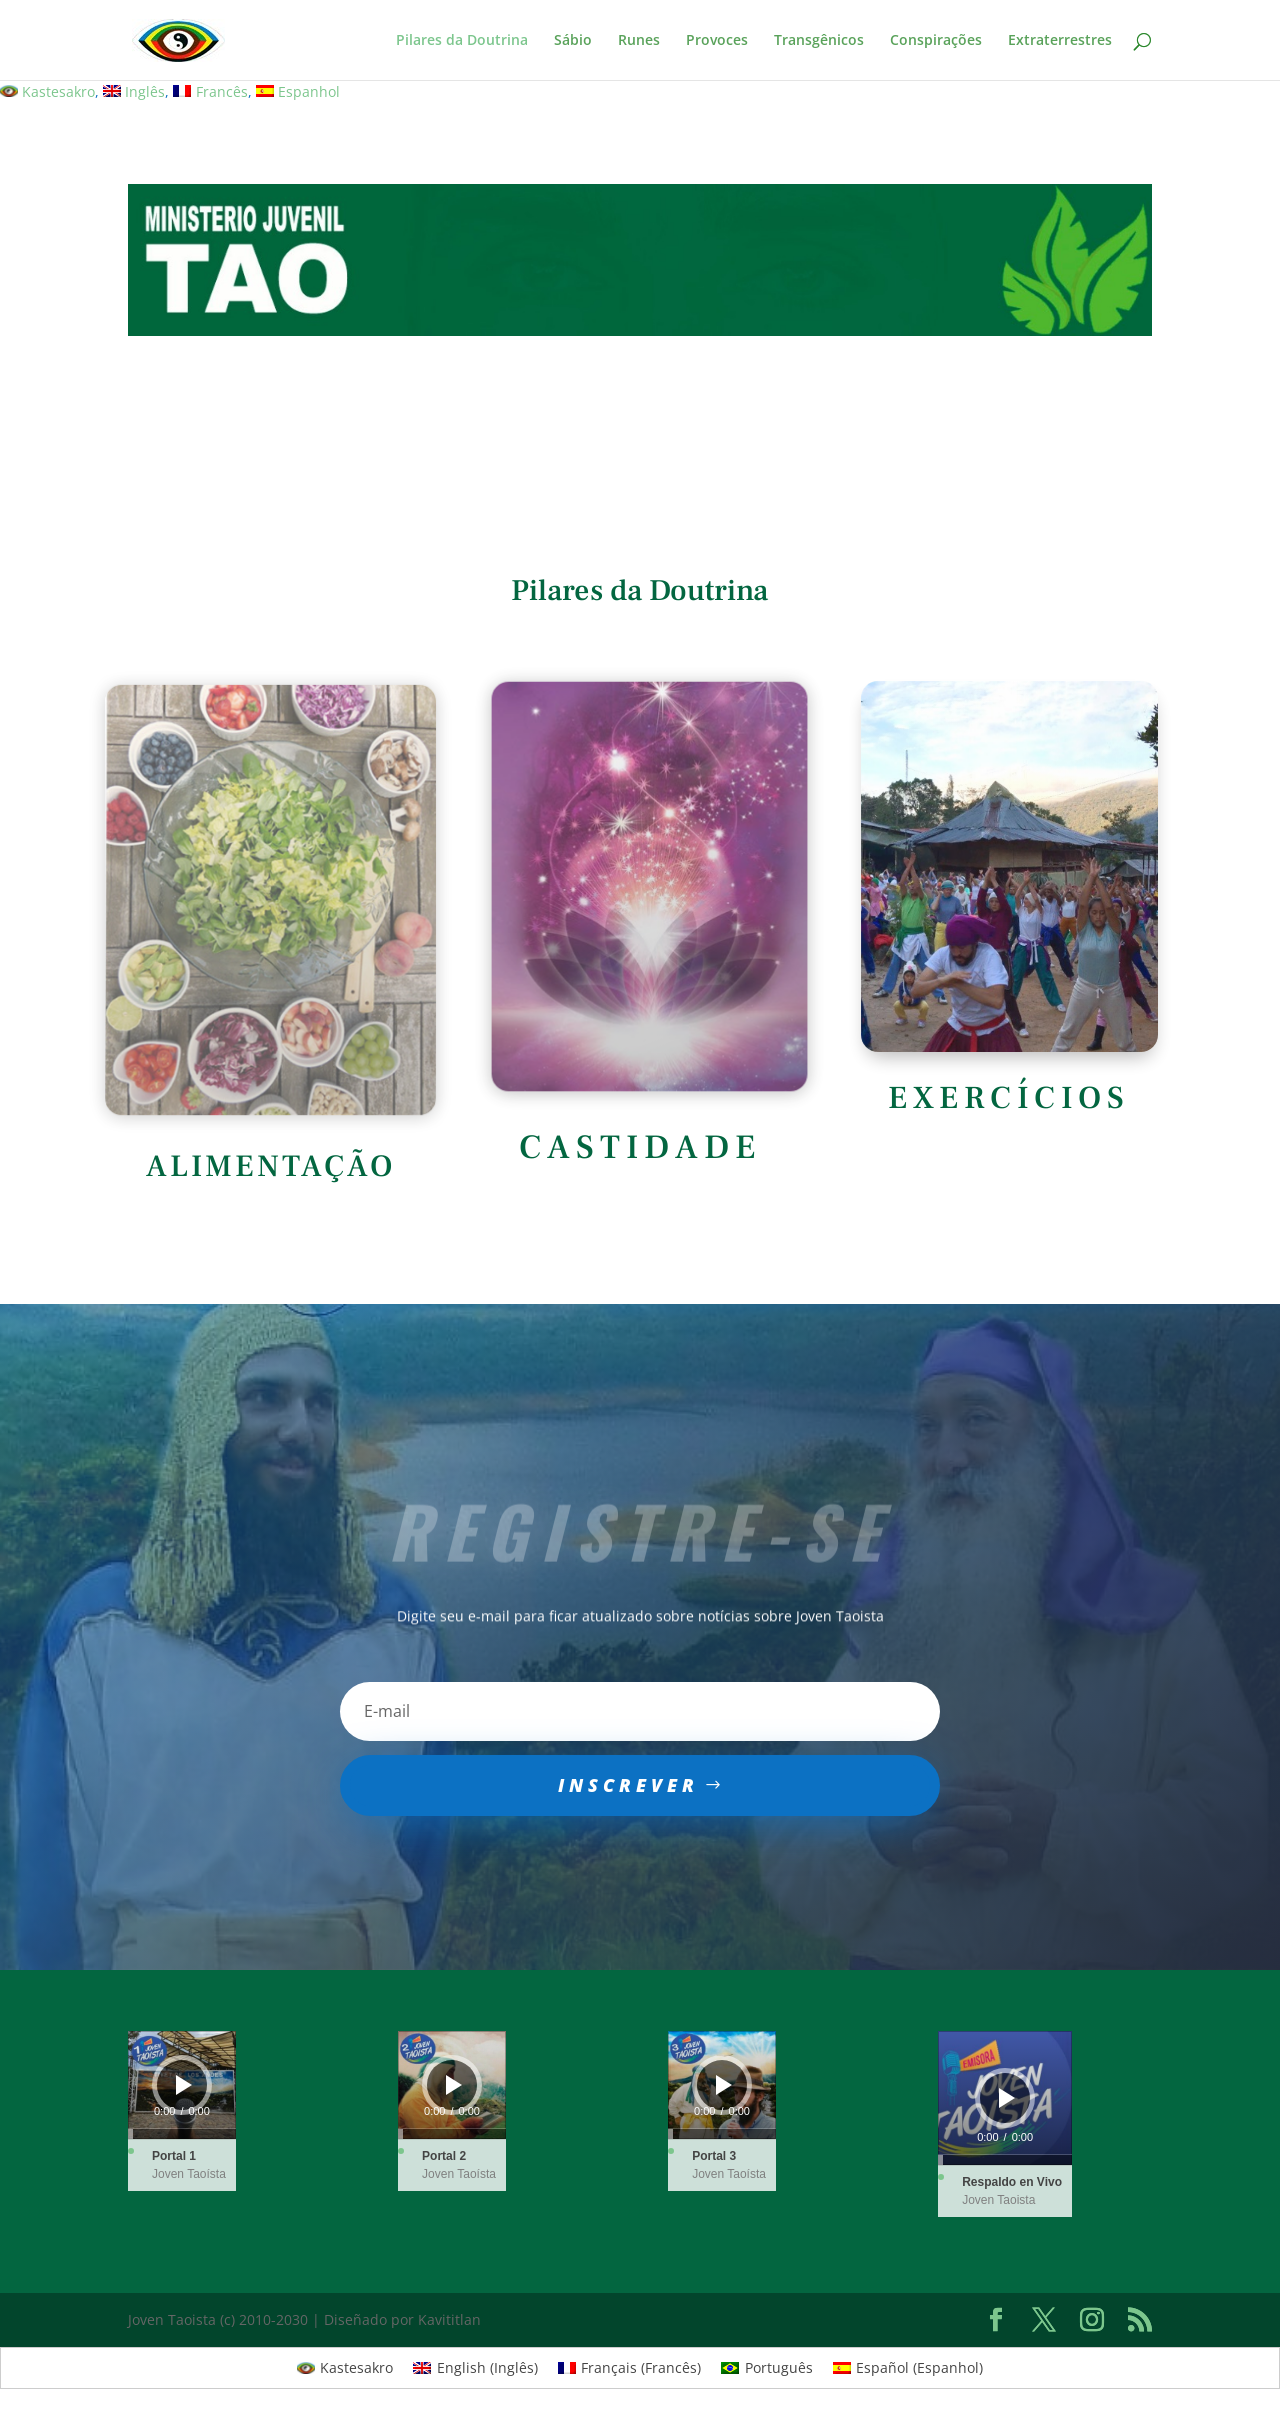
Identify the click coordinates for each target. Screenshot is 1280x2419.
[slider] (182, 2134)
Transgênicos (819, 41)
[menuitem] (47, 92)
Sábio (573, 41)
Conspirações (936, 41)
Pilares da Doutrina (462, 41)
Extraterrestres (1060, 41)
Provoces (717, 41)
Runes (639, 41)
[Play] (184, 2085)
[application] (182, 2085)
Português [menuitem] (779, 2367)
